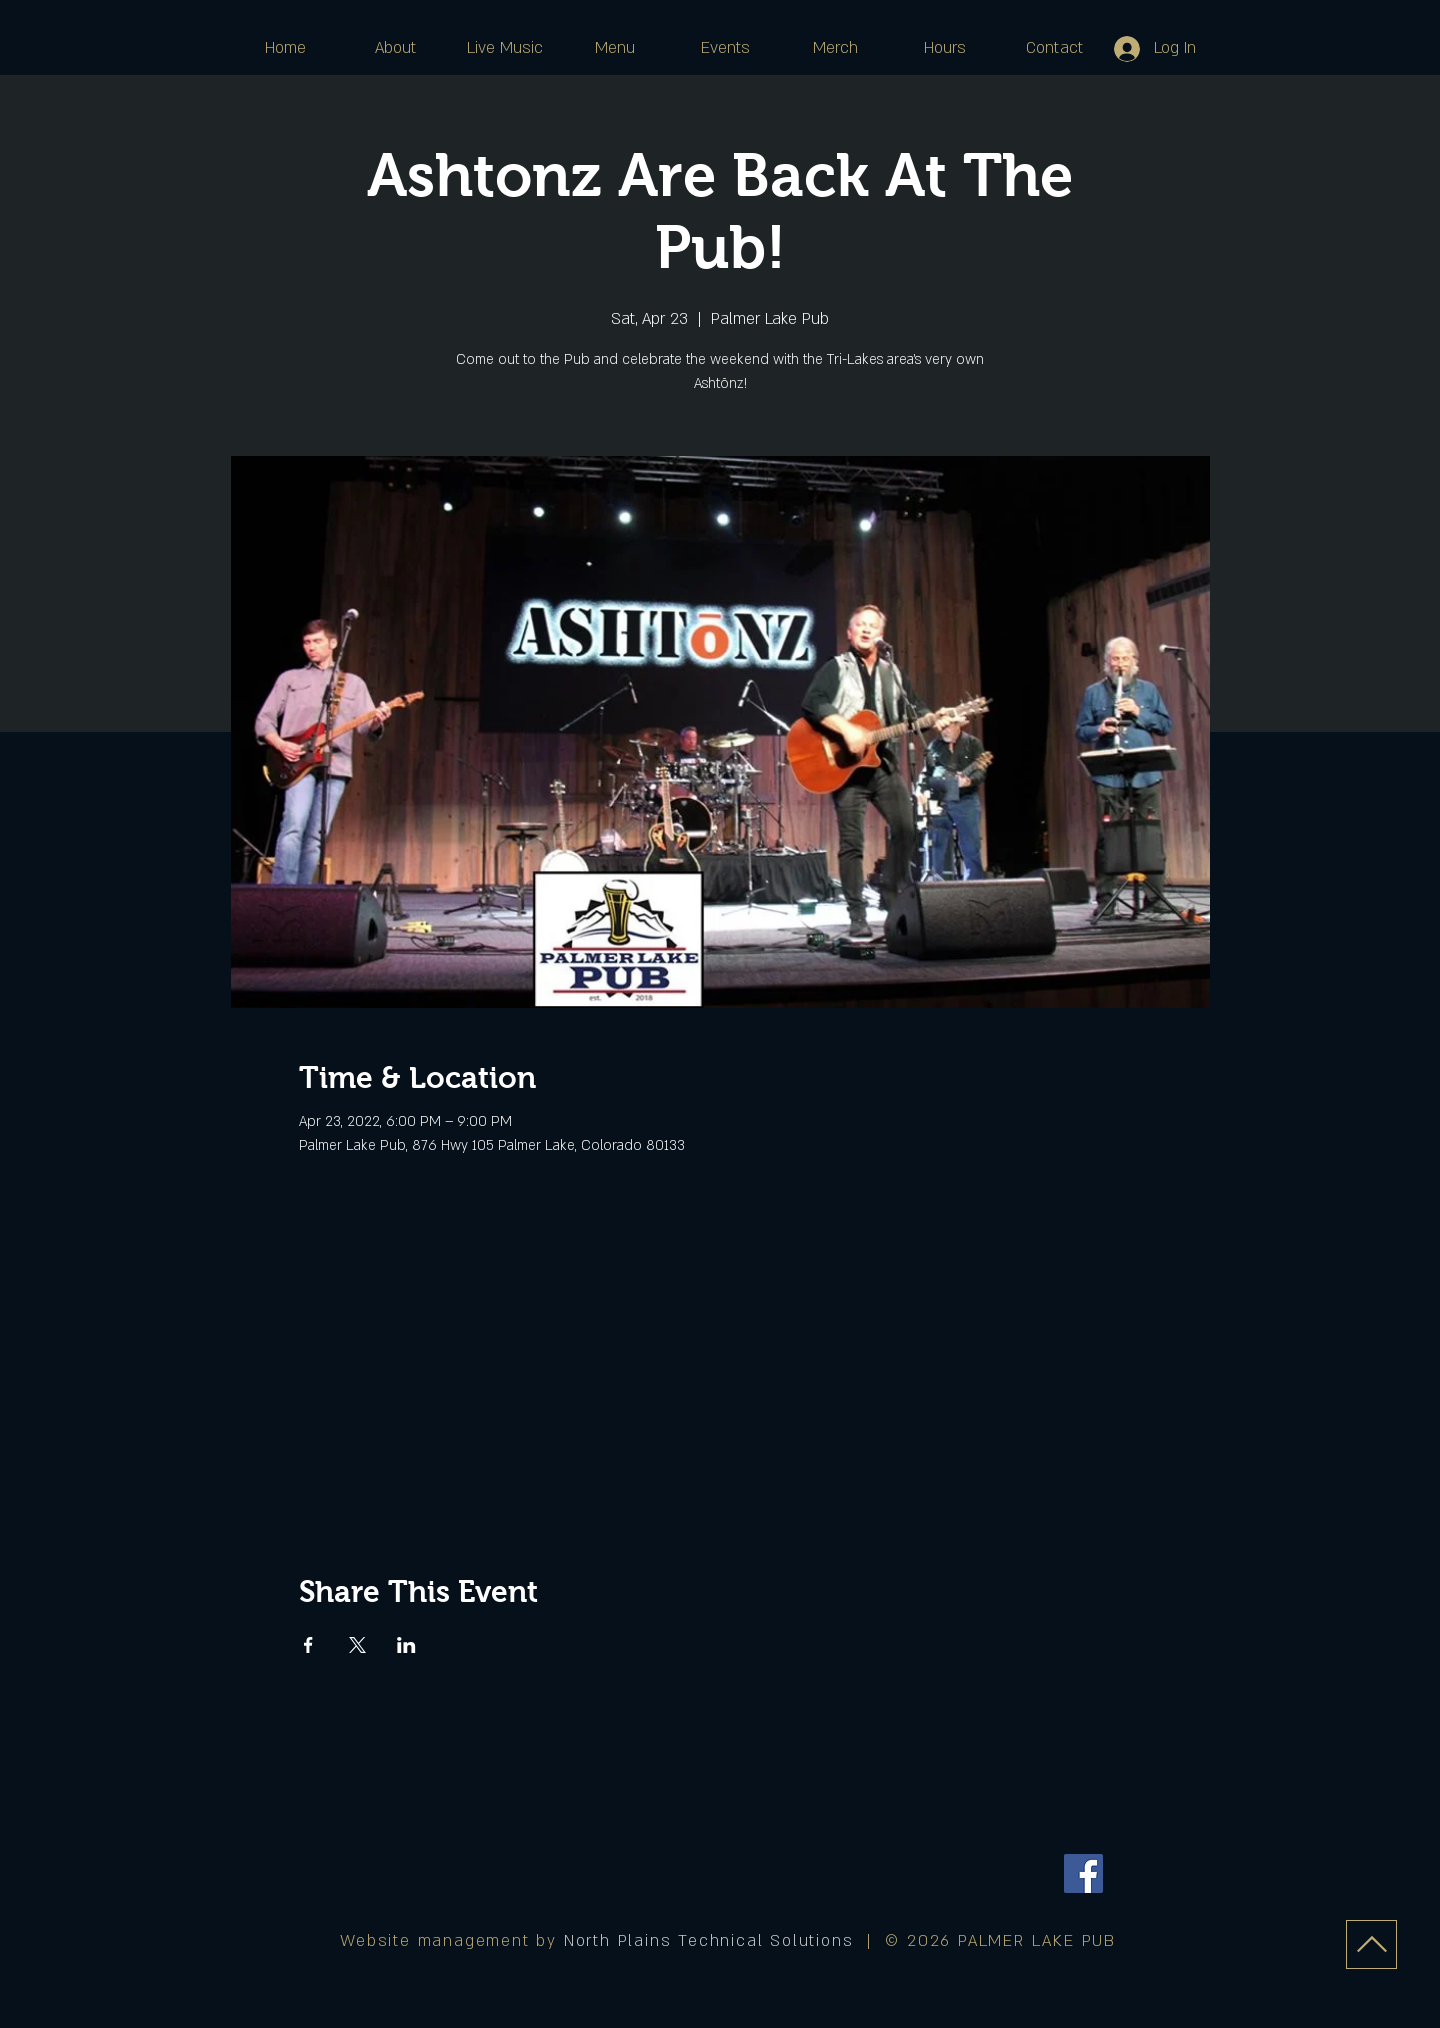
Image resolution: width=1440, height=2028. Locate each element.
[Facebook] (1083, 1873)
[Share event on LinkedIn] (406, 1645)
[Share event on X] (357, 1645)
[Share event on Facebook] (308, 1645)
